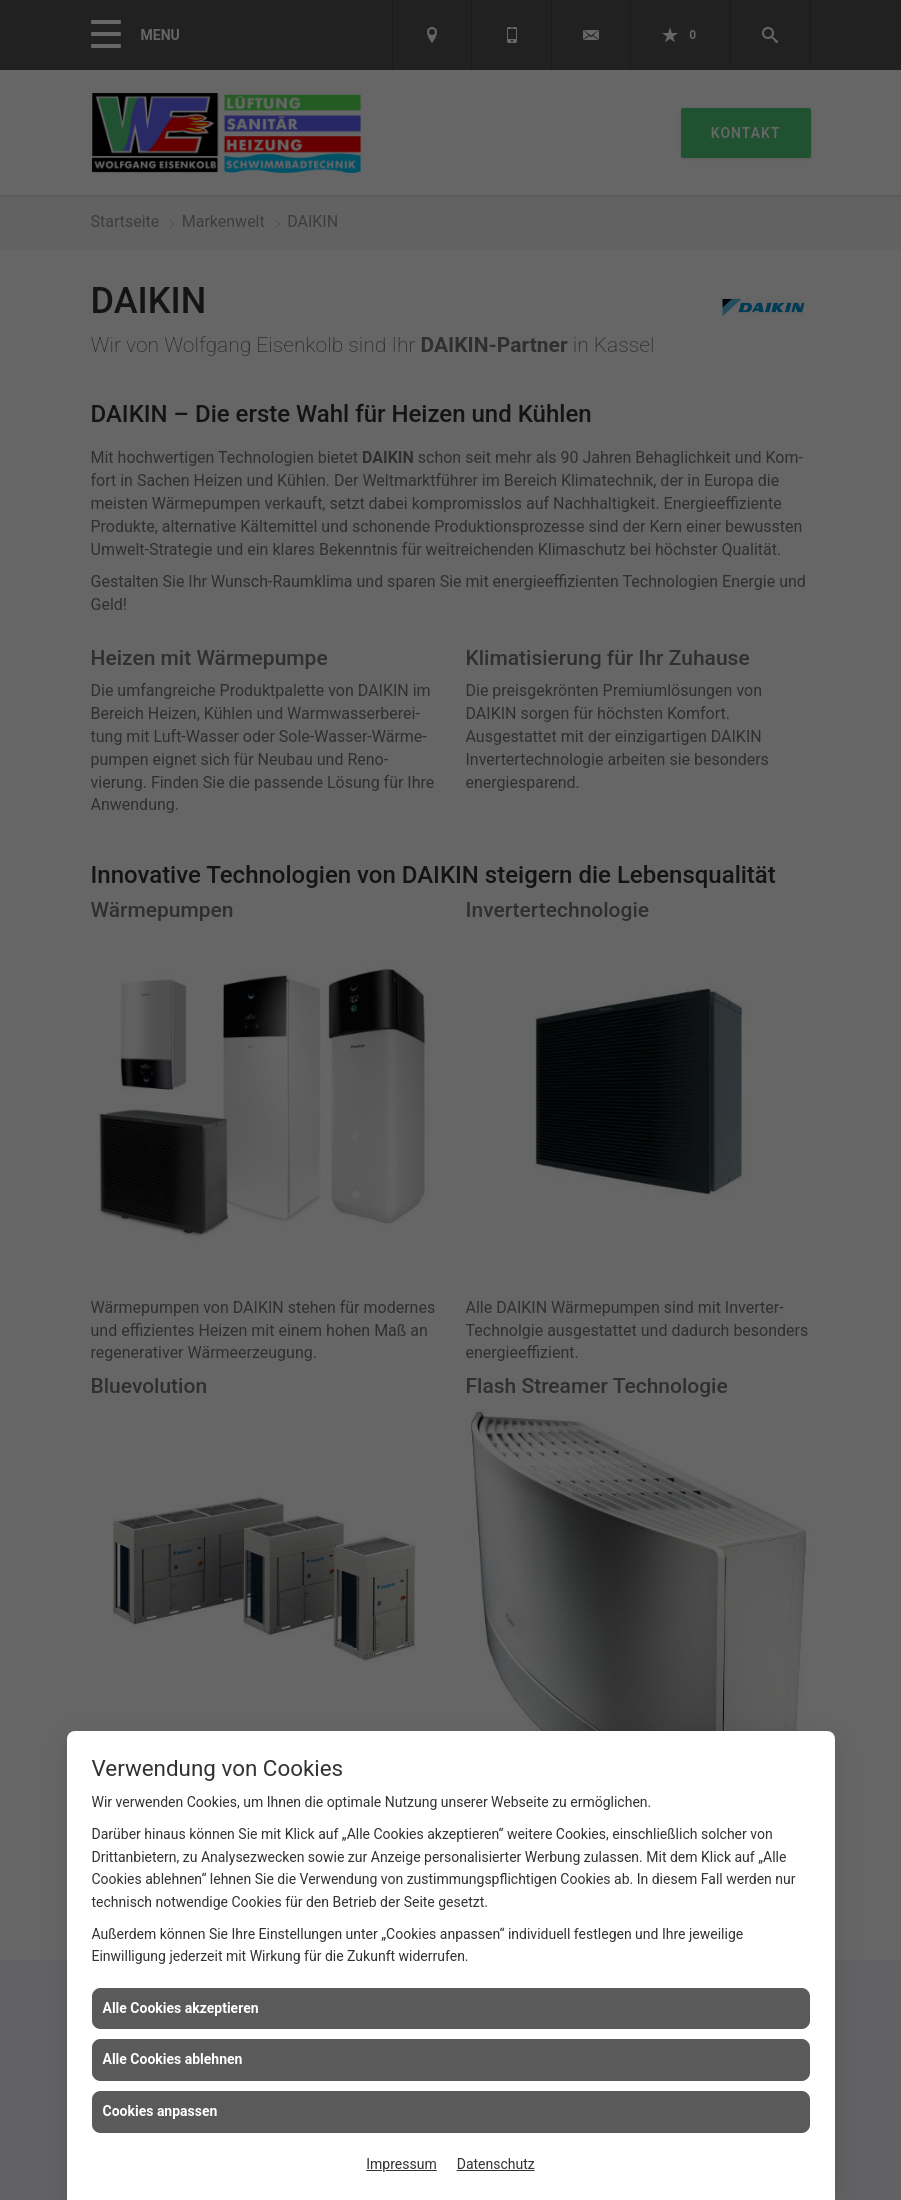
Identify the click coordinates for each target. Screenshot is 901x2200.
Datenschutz (496, 2164)
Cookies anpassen (160, 2111)
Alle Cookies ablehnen (173, 2059)
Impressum (401, 2164)
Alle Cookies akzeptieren (181, 2008)
